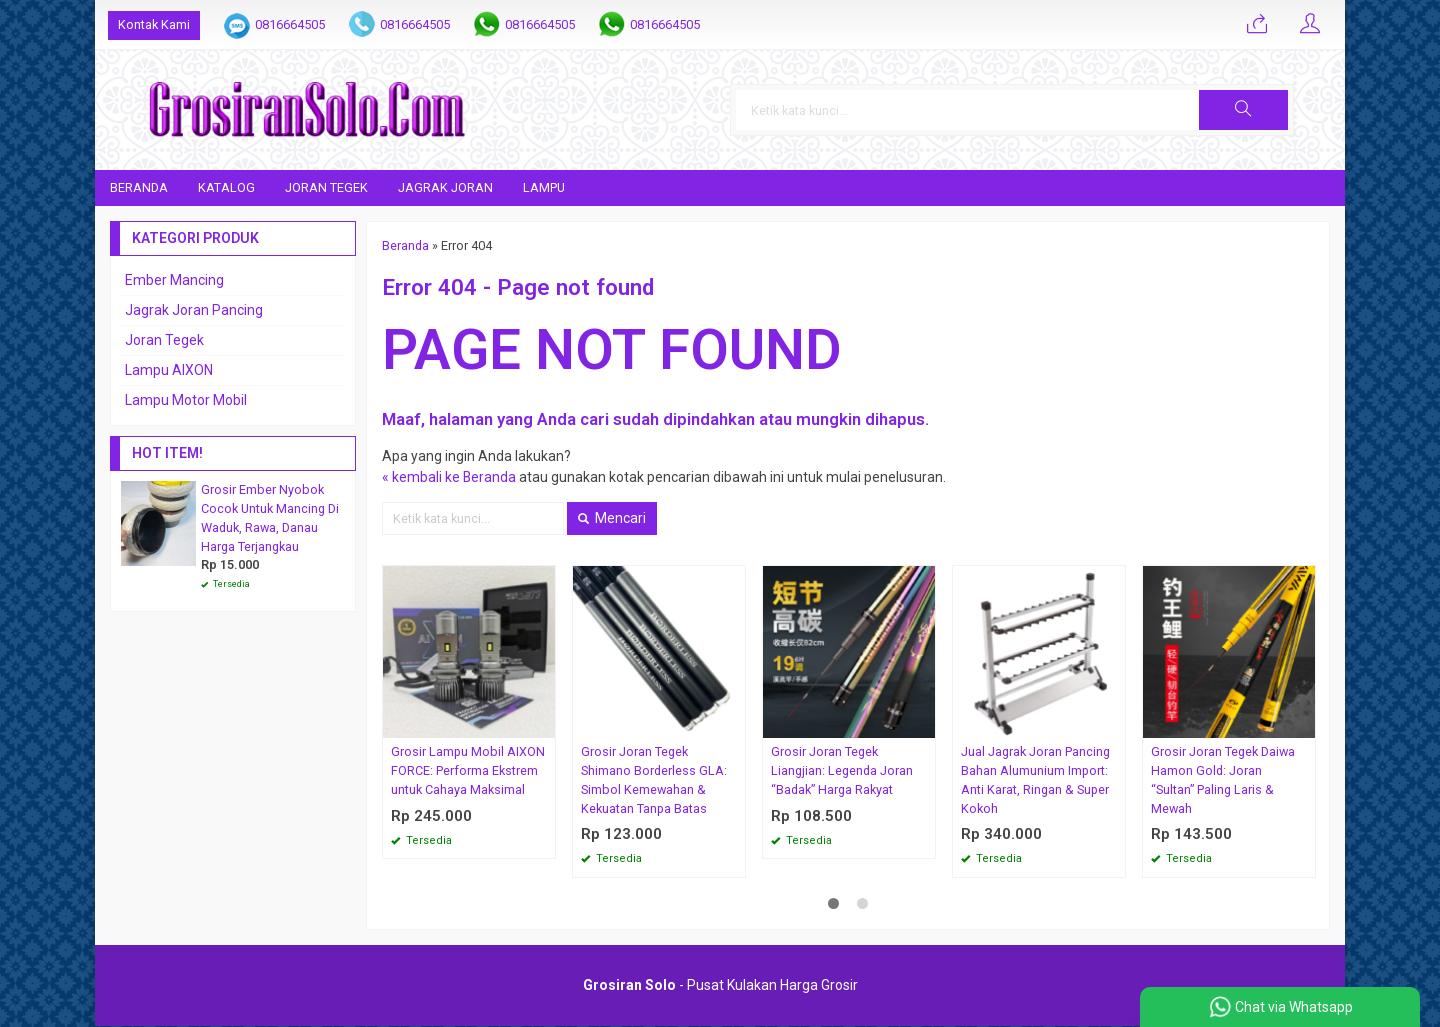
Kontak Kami (154, 24)
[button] (1277, 110)
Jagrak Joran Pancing (194, 310)
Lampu (544, 187)
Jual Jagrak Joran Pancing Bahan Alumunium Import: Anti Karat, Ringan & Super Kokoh (1035, 780)
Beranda (139, 187)
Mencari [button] (612, 518)
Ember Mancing (174, 280)
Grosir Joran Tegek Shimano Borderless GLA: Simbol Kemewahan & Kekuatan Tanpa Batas (654, 780)
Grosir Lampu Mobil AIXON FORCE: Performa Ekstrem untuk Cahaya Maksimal (468, 770)
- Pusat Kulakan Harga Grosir (720, 986)
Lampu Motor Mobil (186, 400)
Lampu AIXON (169, 370)
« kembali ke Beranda (449, 477)
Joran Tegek (326, 187)
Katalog (226, 187)
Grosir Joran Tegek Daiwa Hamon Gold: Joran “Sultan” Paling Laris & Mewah (1223, 780)
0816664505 (290, 24)
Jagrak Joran (445, 187)
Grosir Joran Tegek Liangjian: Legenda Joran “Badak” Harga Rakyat (842, 770)
